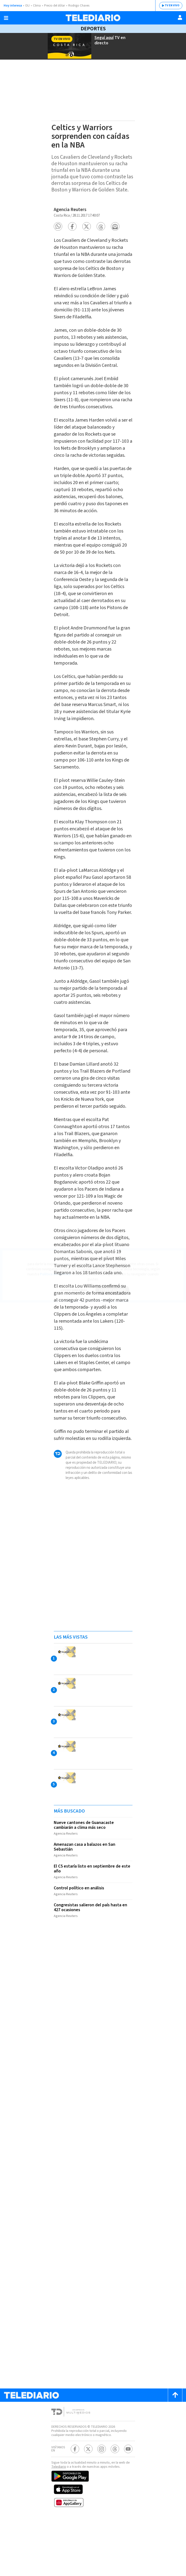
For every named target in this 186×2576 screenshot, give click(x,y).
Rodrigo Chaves (81, 6)
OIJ (27, 6)
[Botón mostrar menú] (6, 18)
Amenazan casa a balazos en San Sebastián (87, 1904)
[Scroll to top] (175, 2448)
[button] (58, 230)
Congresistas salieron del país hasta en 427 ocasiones (92, 1962)
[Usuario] (180, 17)
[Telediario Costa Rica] (93, 17)
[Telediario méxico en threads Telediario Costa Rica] (115, 2506)
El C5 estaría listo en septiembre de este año (93, 1925)
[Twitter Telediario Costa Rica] (88, 2506)
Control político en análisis (79, 1943)
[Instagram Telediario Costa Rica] (101, 2506)
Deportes (93, 29)
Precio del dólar (56, 6)
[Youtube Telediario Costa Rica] (128, 2506)
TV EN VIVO (168, 5)
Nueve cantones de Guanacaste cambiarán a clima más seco (85, 1883)
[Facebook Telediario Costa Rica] (75, 2506)
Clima (37, 6)
